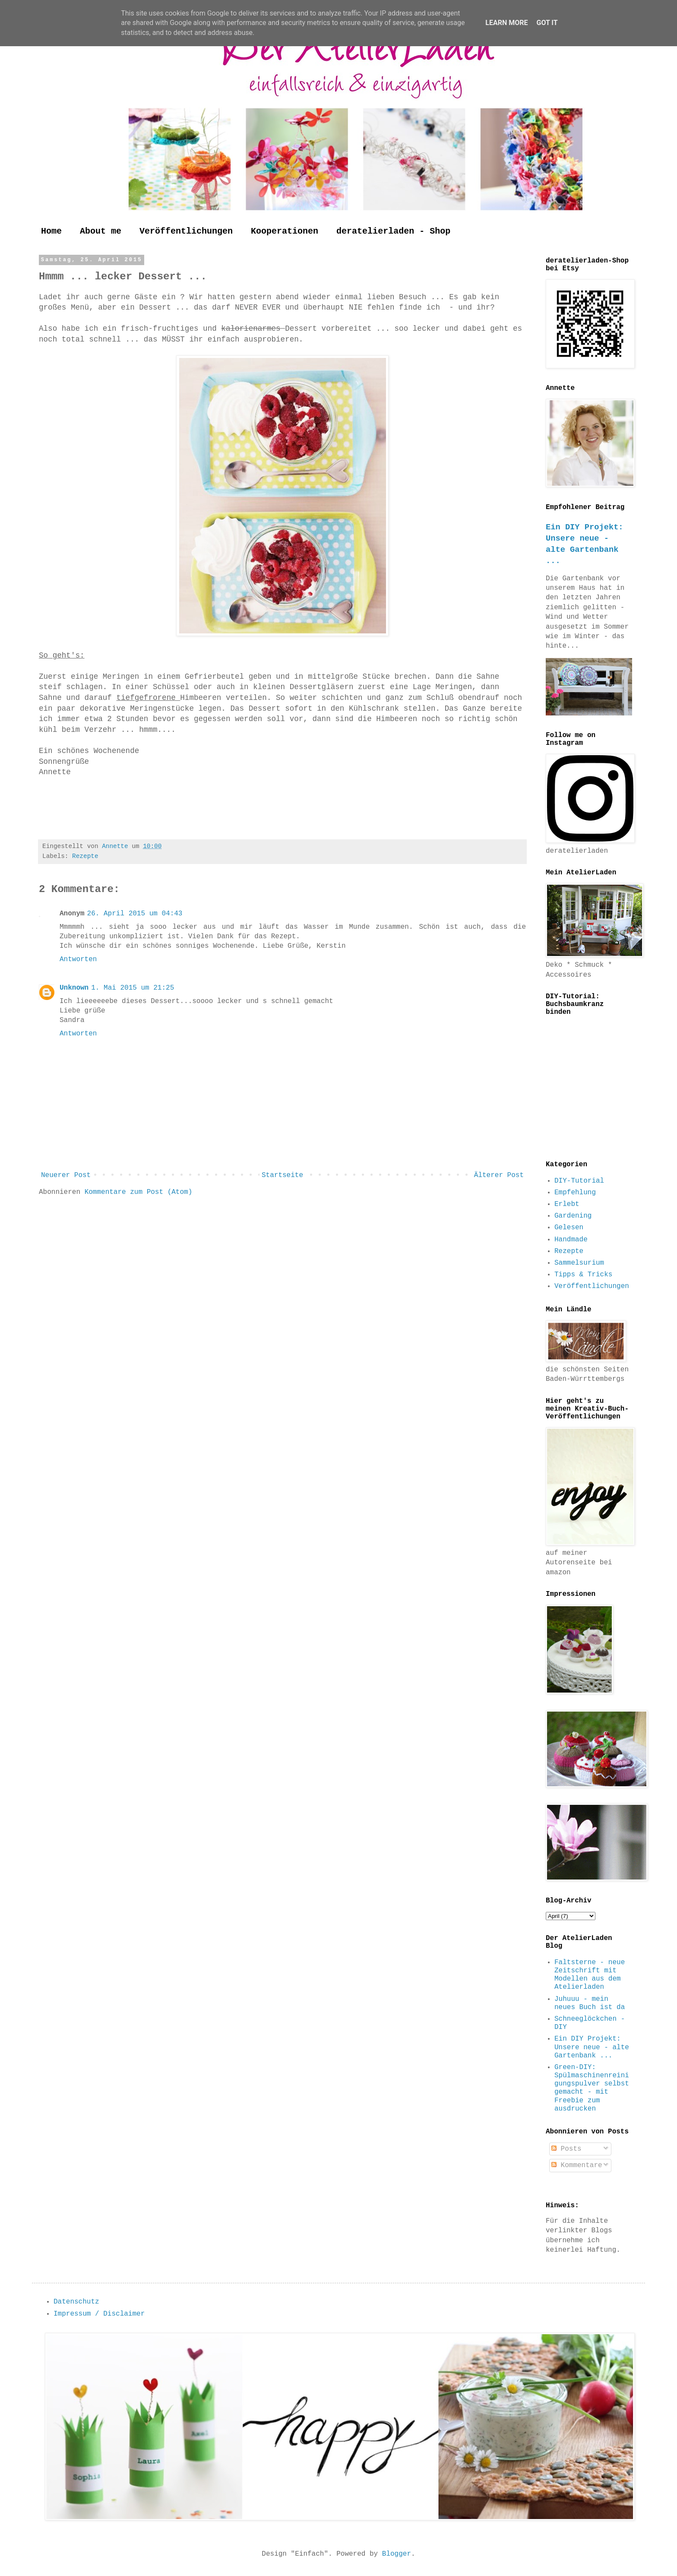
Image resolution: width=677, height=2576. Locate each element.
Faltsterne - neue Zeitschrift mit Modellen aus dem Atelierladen (589, 1975)
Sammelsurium (579, 1263)
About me (100, 231)
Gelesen (568, 1227)
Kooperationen (284, 231)
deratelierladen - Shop (393, 231)
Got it (546, 23)
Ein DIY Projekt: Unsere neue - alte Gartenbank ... (591, 2047)
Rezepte (85, 856)
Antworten (78, 959)
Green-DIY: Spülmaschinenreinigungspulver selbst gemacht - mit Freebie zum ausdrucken (591, 2088)
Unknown (74, 988)
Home (51, 231)
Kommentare (576, 2165)
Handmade (571, 1240)
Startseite (282, 1175)
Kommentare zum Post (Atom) (139, 1192)
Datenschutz (76, 2302)
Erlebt (566, 1204)
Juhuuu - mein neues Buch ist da (589, 2003)
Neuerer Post (66, 1175)
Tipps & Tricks (583, 1275)
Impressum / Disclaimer (99, 2314)
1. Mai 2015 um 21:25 (132, 988)
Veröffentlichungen (186, 231)
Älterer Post (499, 1175)
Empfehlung (575, 1192)
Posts (566, 2149)
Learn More (506, 23)
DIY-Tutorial (579, 1181)
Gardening (573, 1216)
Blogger (396, 2554)
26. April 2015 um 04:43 (135, 914)
